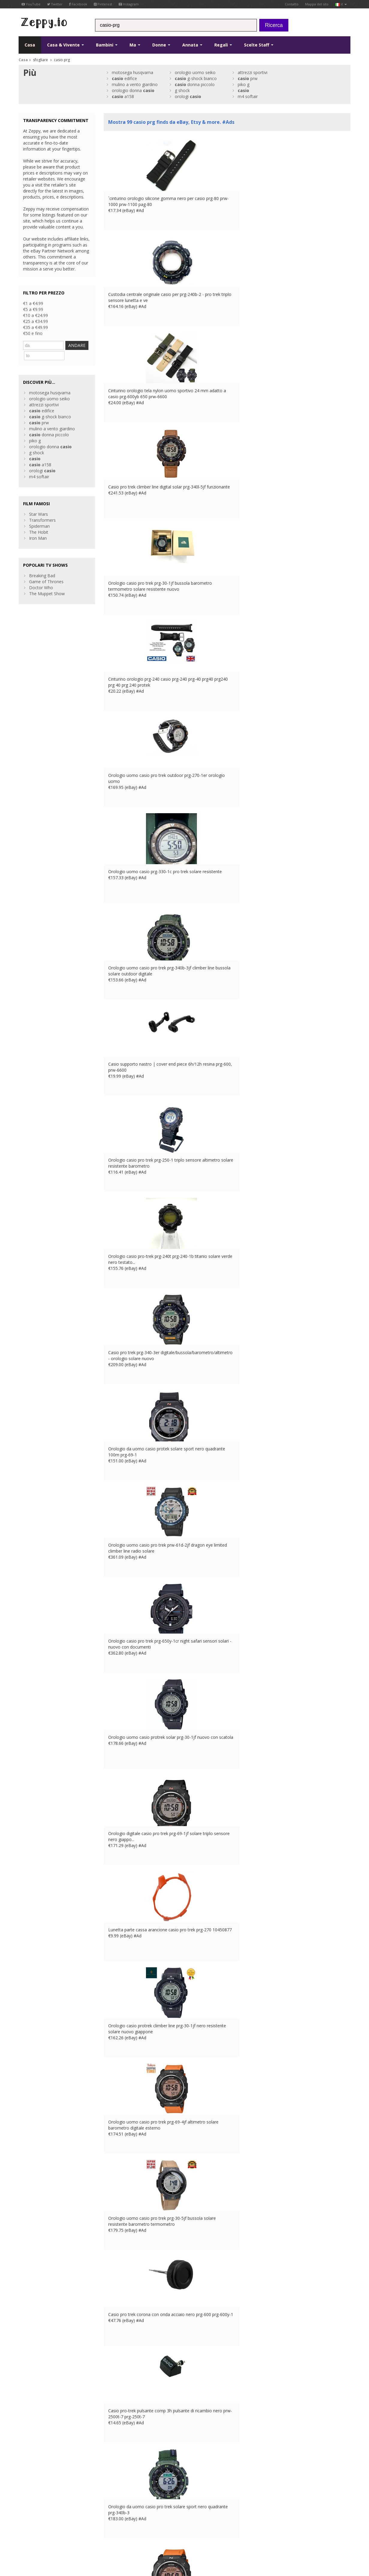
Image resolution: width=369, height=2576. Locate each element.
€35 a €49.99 (35, 327)
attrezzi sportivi (252, 72)
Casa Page (114, 2496)
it (341, 4)
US (165, 2532)
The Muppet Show (47, 591)
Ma (134, 45)
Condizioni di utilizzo (35, 2532)
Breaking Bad (42, 573)
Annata (192, 45)
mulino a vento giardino (135, 84)
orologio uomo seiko (195, 72)
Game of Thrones (46, 579)
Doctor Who (41, 585)
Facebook (78, 4)
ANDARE (37, 354)
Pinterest (103, 4)
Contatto (292, 4)
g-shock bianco (196, 78)
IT (157, 2532)
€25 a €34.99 (35, 321)
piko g (243, 84)
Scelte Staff (258, 45)
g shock (182, 90)
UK (125, 2532)
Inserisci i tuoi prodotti (125, 2502)
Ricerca (274, 25)
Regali (223, 45)
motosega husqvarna (132, 72)
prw (247, 78)
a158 (123, 96)
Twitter (55, 4)
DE (141, 2532)
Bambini (107, 45)
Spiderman (39, 524)
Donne (161, 45)
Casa (30, 45)
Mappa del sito (317, 4)
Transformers (42, 518)
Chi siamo (113, 2484)
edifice (124, 78)
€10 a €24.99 (35, 315)
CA (173, 2532)
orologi (188, 96)
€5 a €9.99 (33, 309)
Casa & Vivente (65, 45)
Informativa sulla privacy (76, 2532)
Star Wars (38, 512)
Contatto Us (115, 2490)
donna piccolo (195, 84)
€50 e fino (33, 333)
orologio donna (133, 90)
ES (149, 2532)
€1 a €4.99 (33, 303)
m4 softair (248, 96)
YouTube (31, 4)
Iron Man (38, 536)
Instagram (129, 4)
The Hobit (38, 530)
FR (133, 2532)
